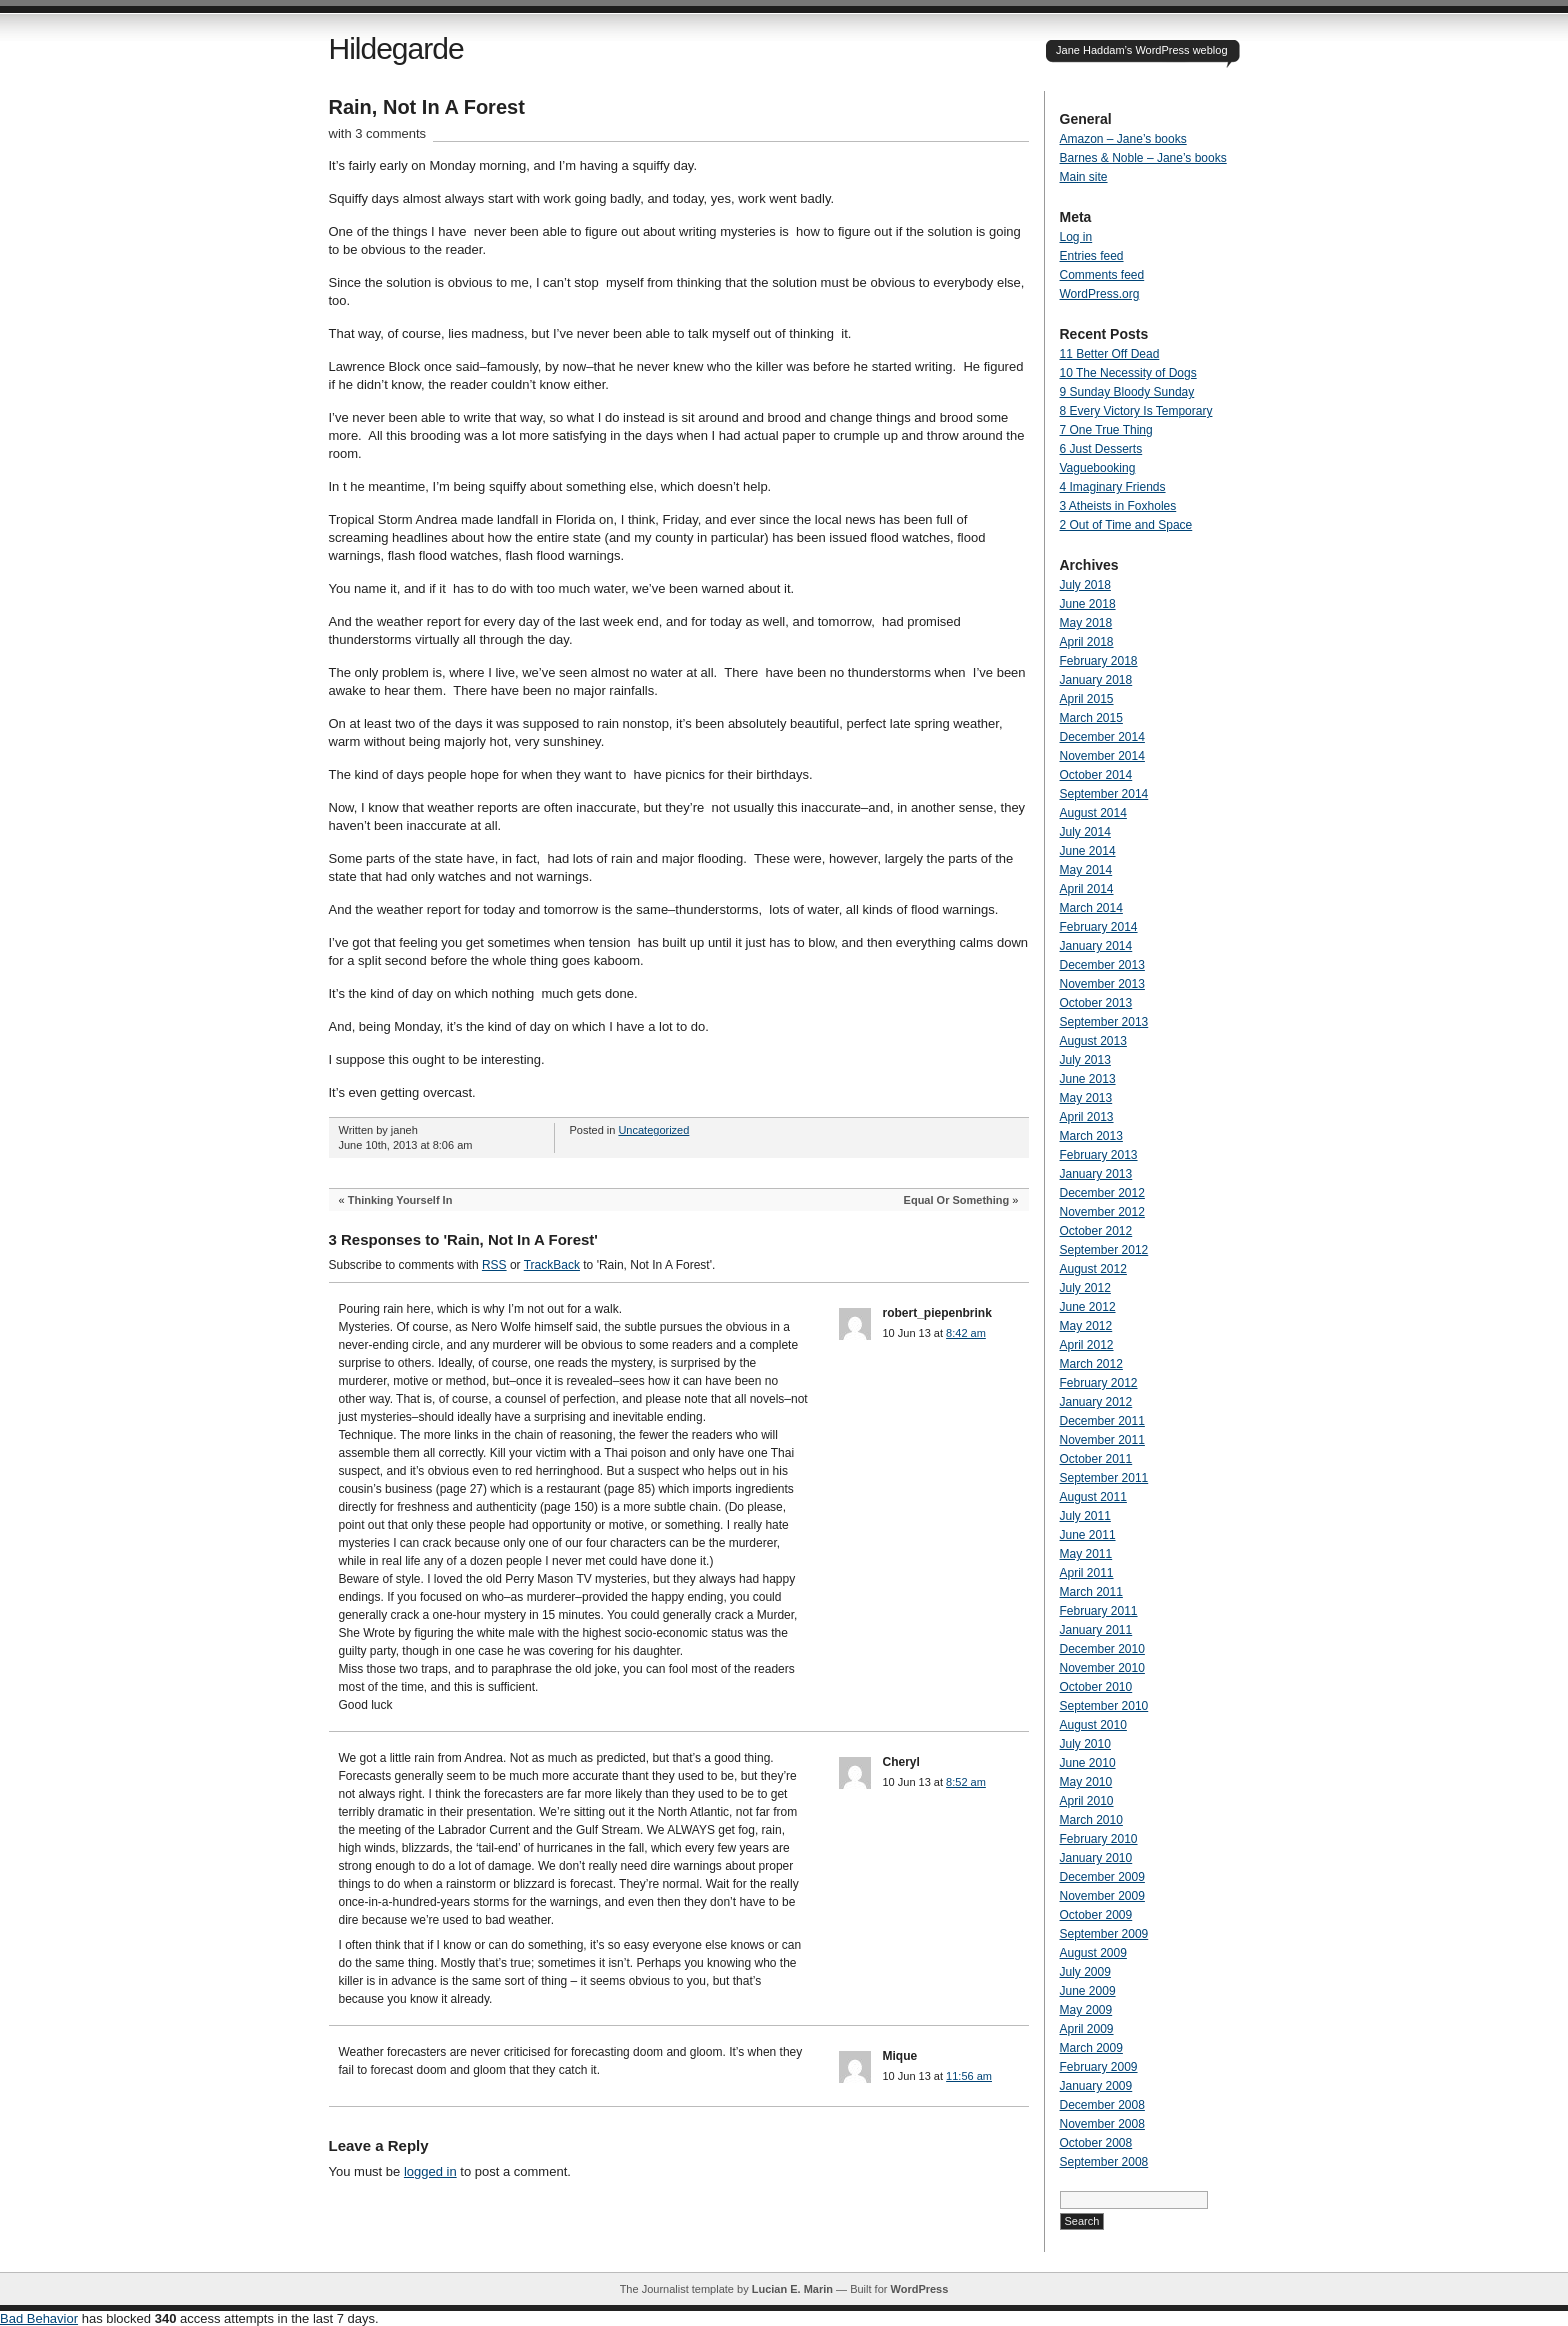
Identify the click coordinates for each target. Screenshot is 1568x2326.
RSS (494, 1265)
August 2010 (1093, 1725)
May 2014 (1086, 870)
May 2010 (1086, 1782)
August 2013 (1093, 1041)
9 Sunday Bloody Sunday (1127, 392)
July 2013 (1085, 1060)
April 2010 (1087, 1801)
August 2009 (1093, 1953)
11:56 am (969, 2076)
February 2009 (1099, 2067)
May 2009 (1086, 2010)
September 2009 (1104, 1934)
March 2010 (1091, 1820)
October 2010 (1096, 1687)
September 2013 (1104, 1022)
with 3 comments (378, 133)
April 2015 (1087, 699)
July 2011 (1085, 1516)
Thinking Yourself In (400, 1200)
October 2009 (1096, 1915)
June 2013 (1088, 1079)
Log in (1076, 237)
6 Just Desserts (1101, 449)
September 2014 (1104, 794)
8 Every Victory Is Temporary (1136, 411)
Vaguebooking (1098, 468)
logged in (430, 2171)
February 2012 (1099, 1383)
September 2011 (1104, 1478)
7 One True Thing (1106, 430)
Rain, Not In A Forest (427, 107)
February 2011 (1099, 1611)
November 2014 (1102, 756)
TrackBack (552, 1265)
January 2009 (1096, 2086)
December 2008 (1102, 2105)
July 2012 (1085, 1288)
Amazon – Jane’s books (1123, 139)
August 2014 (1093, 813)
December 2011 (1102, 1421)
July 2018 (1085, 585)
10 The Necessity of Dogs (1128, 373)
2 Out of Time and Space (1126, 525)
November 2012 (1102, 1212)
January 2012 (1096, 1402)
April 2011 (1087, 1573)
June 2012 (1088, 1307)
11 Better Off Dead (1110, 354)
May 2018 (1086, 623)
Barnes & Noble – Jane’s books (1143, 158)
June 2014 (1088, 851)
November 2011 (1102, 1440)
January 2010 (1096, 1858)
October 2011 (1096, 1459)
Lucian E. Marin (792, 2289)
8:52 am (966, 1782)
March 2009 (1091, 2048)
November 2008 (1102, 2124)
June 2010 (1088, 1763)
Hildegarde (396, 48)
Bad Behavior (39, 2318)
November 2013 (1102, 984)
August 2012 (1093, 1269)
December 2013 (1102, 965)
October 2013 (1096, 1003)
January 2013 (1096, 1174)
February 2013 (1099, 1155)
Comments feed (1102, 275)
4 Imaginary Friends (1113, 487)
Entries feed (1092, 256)
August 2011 (1093, 1497)
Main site (1084, 177)
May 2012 (1086, 1326)
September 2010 (1104, 1706)
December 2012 (1102, 1193)
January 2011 (1096, 1630)
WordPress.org (1100, 294)
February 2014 (1099, 927)
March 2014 (1091, 908)
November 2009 (1102, 1896)
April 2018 (1087, 642)
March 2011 (1091, 1592)
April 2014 (1087, 889)
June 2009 (1088, 1991)
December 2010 (1102, 1649)
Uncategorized (653, 1130)
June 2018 (1088, 604)
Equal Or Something (957, 1200)
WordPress (919, 2289)
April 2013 (1087, 1117)
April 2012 (1087, 1345)
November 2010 (1102, 1668)
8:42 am (966, 1333)
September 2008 (1104, 2162)
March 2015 (1091, 718)
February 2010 (1099, 1839)
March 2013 (1091, 1136)
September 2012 (1104, 1250)
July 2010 (1085, 1744)
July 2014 (1085, 832)
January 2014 (1096, 946)
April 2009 (1087, 2029)
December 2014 (1102, 737)
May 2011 (1086, 1554)
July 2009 (1085, 1972)
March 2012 (1091, 1364)
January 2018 (1096, 680)
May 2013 (1086, 1098)
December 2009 (1102, 1877)
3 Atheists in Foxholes (1118, 506)
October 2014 (1096, 775)
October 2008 (1096, 2143)
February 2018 (1099, 661)
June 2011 (1088, 1535)
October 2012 (1096, 1231)
